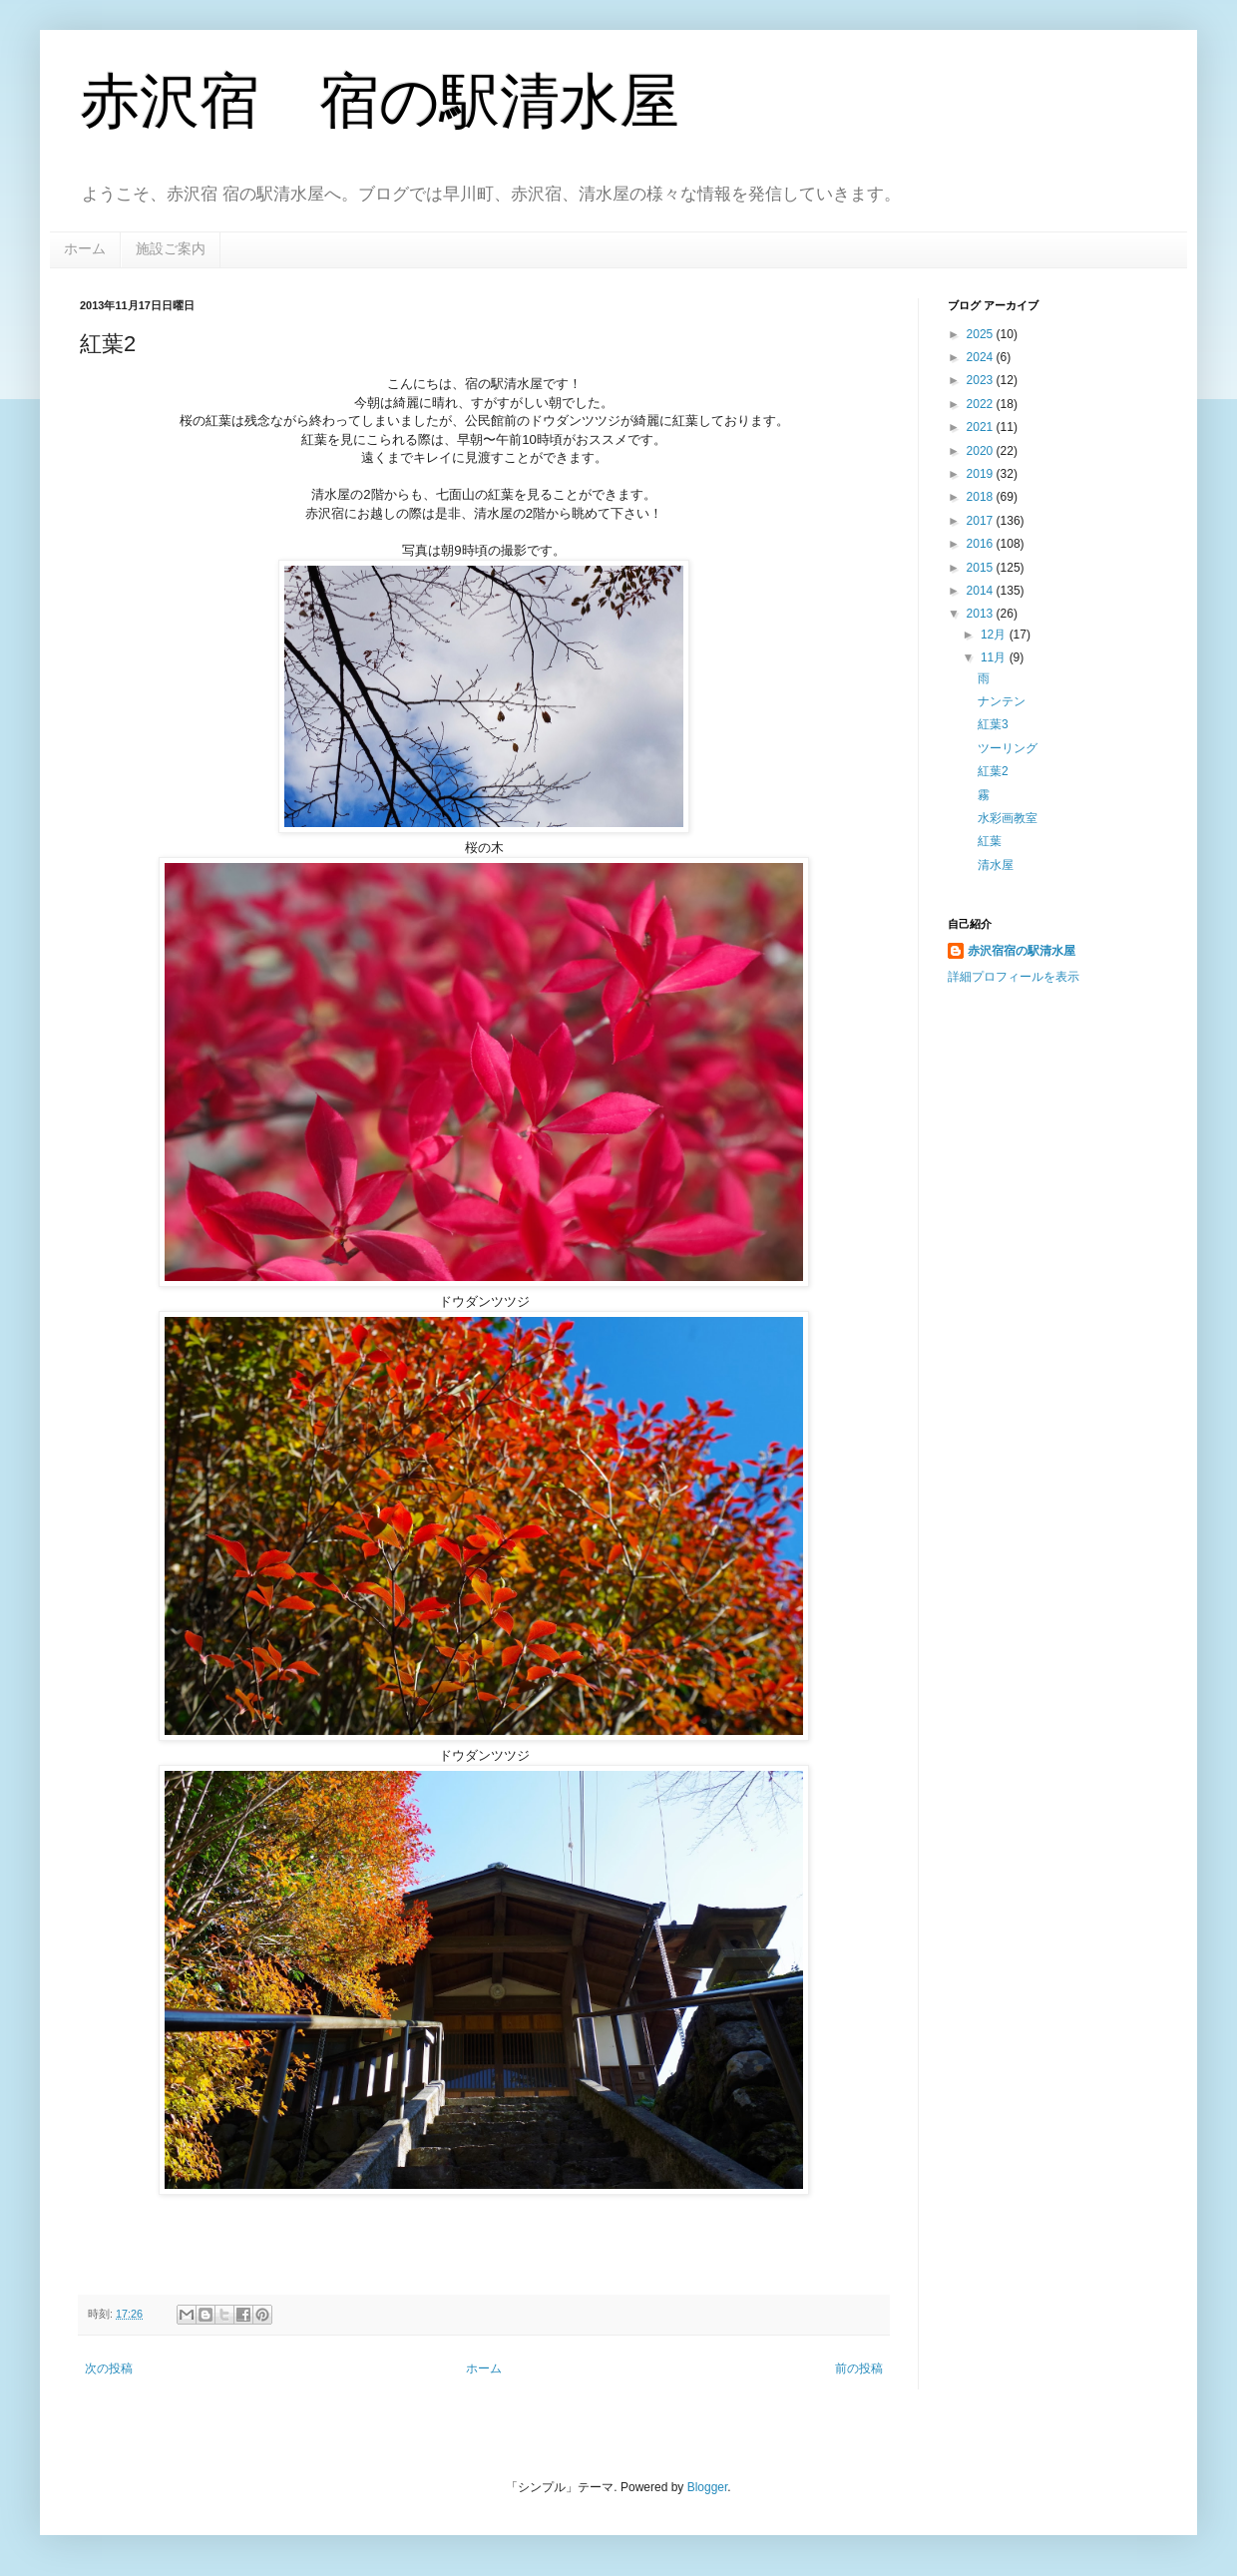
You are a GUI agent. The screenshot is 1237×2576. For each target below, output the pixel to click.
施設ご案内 (171, 248)
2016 (982, 544)
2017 (982, 521)
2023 (982, 380)
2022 (982, 404)
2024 (982, 357)
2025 (982, 334)
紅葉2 (993, 771)
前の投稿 (859, 2368)
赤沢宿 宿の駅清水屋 (379, 101)
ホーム (85, 248)
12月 (995, 635)
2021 (982, 427)
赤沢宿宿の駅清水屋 (1021, 951)
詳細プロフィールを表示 (1013, 977)
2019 (982, 474)
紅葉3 (993, 724)
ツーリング (1007, 748)
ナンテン (1002, 701)
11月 (995, 657)
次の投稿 (109, 2368)
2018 (982, 497)
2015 (982, 568)
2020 (982, 451)
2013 (982, 614)
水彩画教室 (1007, 818)
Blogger (707, 2487)
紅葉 (990, 841)
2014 (982, 591)
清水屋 (996, 865)
